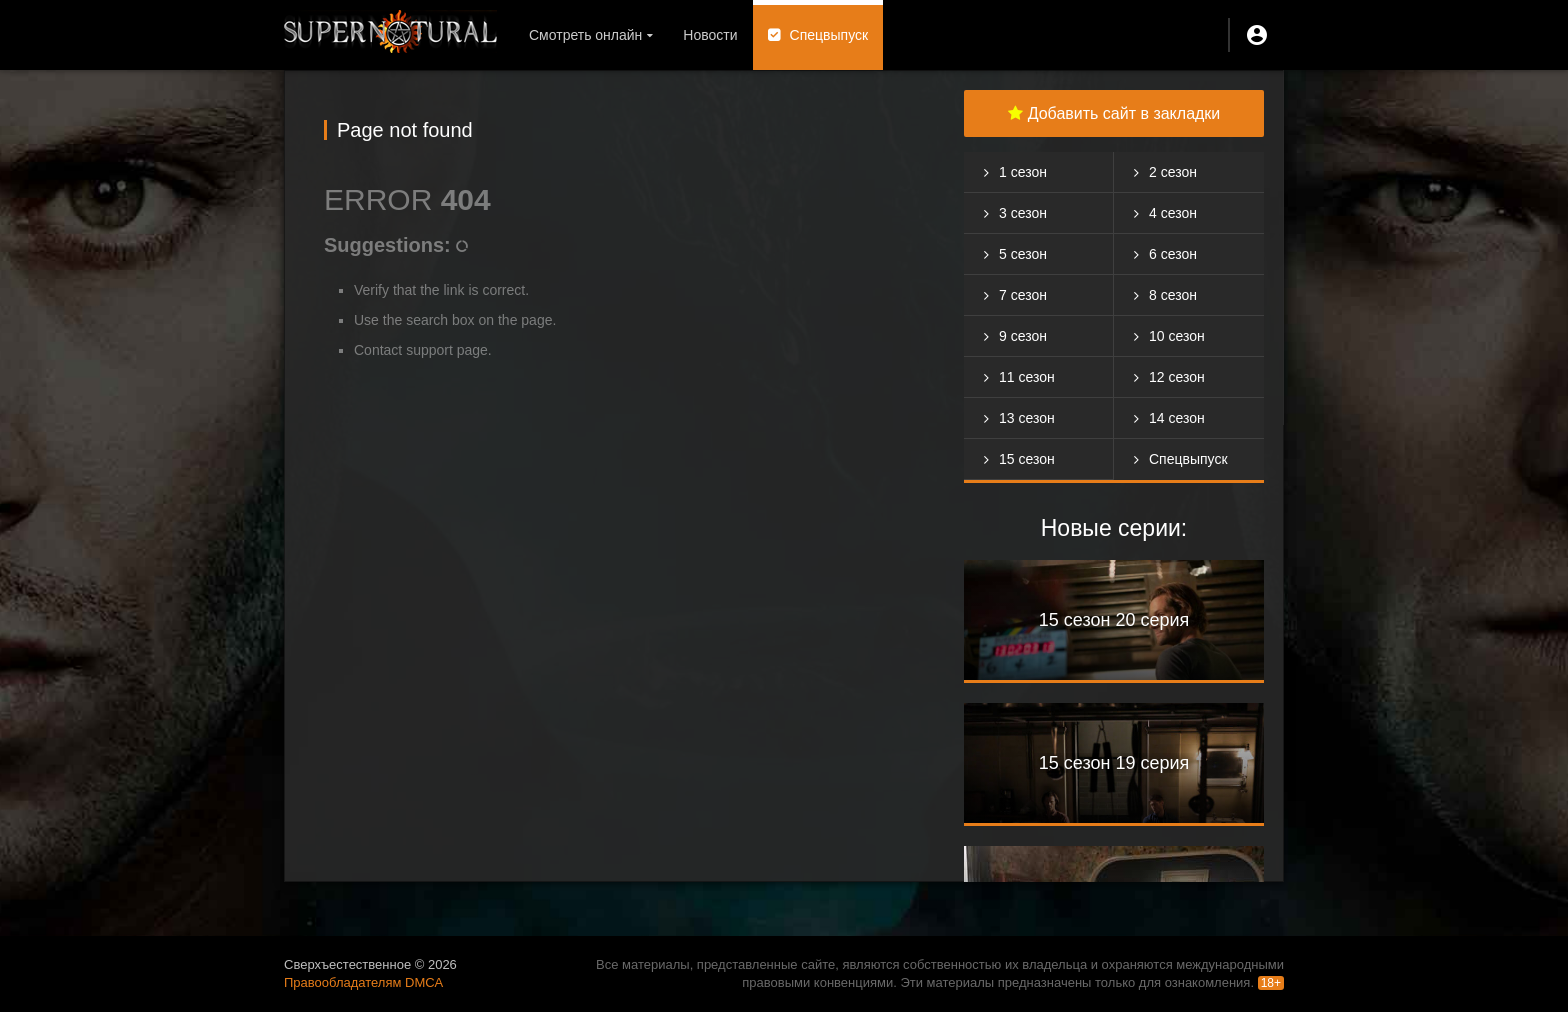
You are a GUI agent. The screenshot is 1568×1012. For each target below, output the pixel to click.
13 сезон (1027, 418)
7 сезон (1023, 295)
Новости (710, 35)
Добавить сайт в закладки (1114, 113)
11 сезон (1027, 377)
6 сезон (1173, 254)
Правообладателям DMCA (363, 982)
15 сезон (1027, 459)
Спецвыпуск (829, 35)
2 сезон (1173, 172)
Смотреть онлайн (585, 35)
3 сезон (1023, 213)
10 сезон (1177, 336)
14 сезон (1177, 418)
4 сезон (1173, 213)
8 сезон (1173, 295)
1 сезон (1023, 172)
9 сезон (1023, 336)
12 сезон (1177, 377)
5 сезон (1023, 254)
